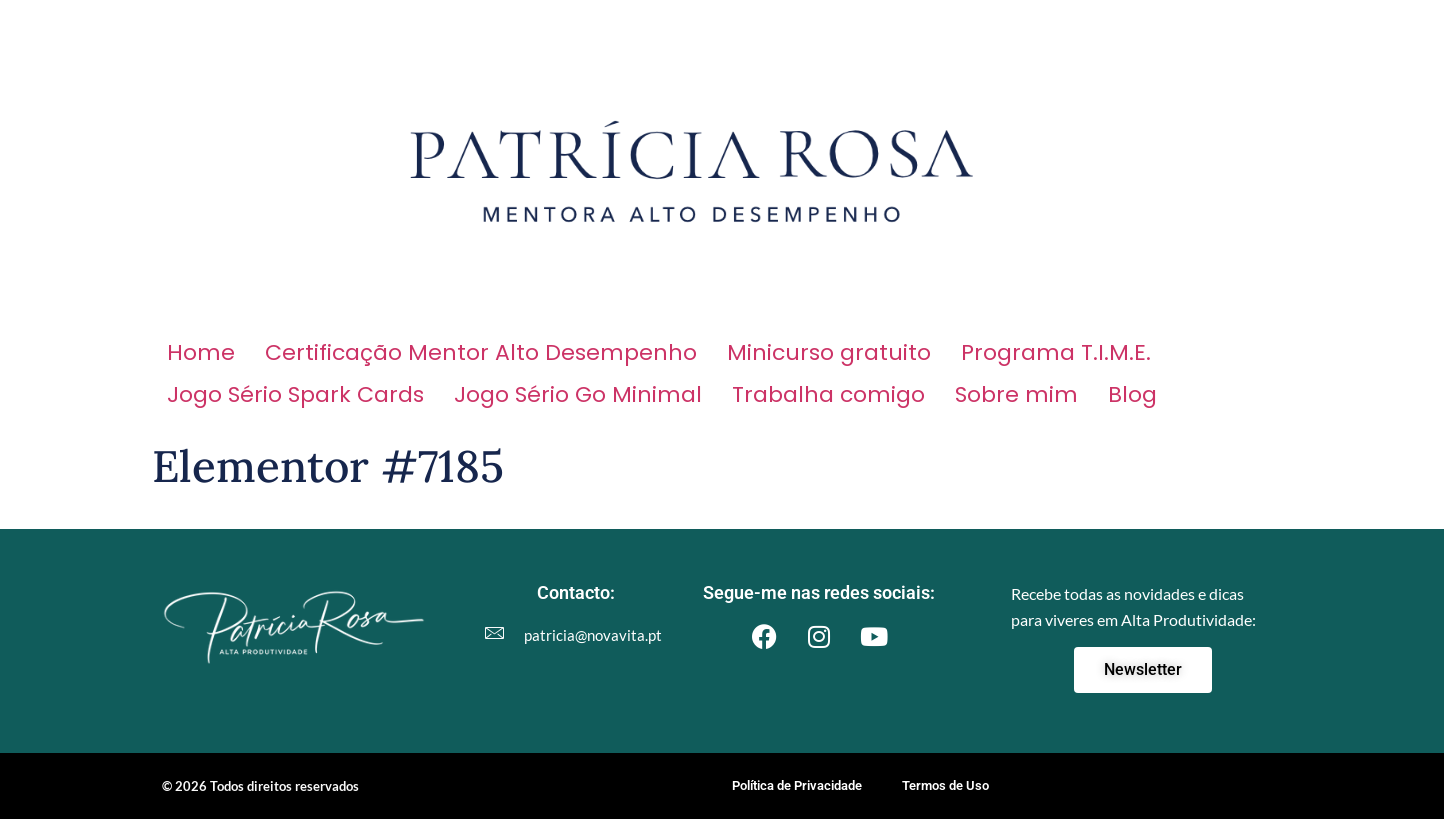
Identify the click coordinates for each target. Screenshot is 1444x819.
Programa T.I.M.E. (1056, 352)
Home (201, 352)
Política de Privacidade (797, 785)
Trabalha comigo (828, 394)
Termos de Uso (945, 785)
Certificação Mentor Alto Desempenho (481, 352)
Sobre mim (1016, 394)
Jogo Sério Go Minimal (578, 394)
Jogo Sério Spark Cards (295, 394)
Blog (1132, 394)
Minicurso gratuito (829, 352)
